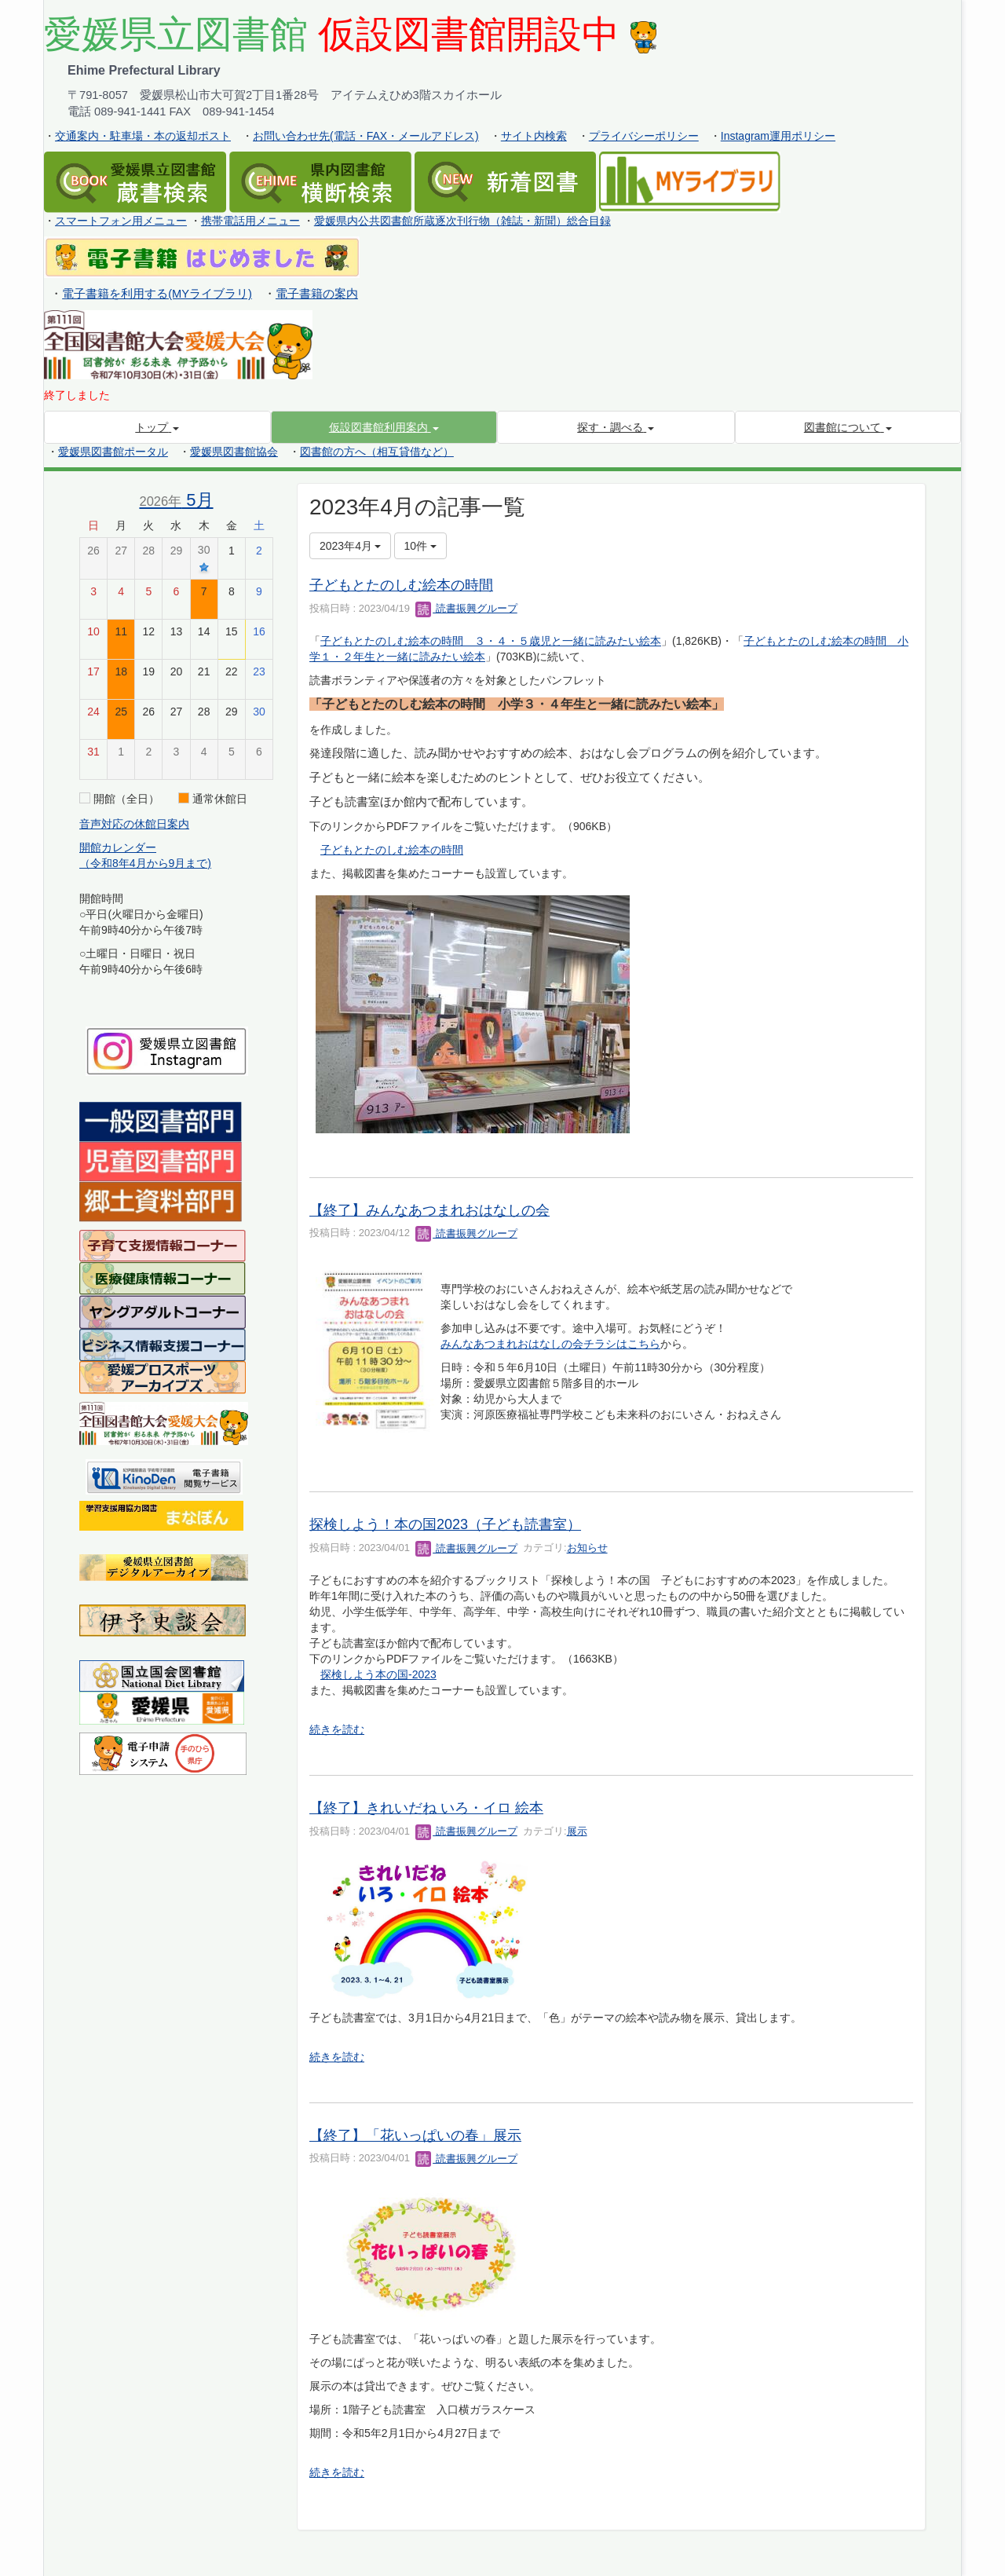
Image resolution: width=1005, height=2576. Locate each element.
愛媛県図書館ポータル (113, 451)
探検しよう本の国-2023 (378, 1674)
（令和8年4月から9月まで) (145, 863)
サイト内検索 (534, 136)
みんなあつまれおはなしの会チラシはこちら (550, 1343)
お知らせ (587, 1548)
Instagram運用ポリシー (778, 136)
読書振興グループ (466, 608)
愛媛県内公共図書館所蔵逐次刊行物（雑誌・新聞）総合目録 (462, 220)
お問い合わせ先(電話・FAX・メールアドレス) (366, 136)
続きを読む (336, 1729)
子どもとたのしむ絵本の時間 (401, 585)
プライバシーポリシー (644, 136)
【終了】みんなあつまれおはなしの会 (429, 1210)
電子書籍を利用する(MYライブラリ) (157, 293)
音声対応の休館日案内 (134, 824)
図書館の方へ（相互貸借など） (377, 451)
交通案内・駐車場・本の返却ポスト (143, 136)
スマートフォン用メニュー (121, 220)
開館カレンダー (117, 847)
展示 (577, 1831)
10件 (420, 546)
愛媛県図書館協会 (234, 451)
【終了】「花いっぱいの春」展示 (415, 2135)
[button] (384, 427)
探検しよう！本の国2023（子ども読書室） (445, 1524)
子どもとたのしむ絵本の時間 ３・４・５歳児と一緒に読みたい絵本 (490, 641)
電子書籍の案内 (317, 293)
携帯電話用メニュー (250, 220)
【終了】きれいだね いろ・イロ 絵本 (426, 1808)
